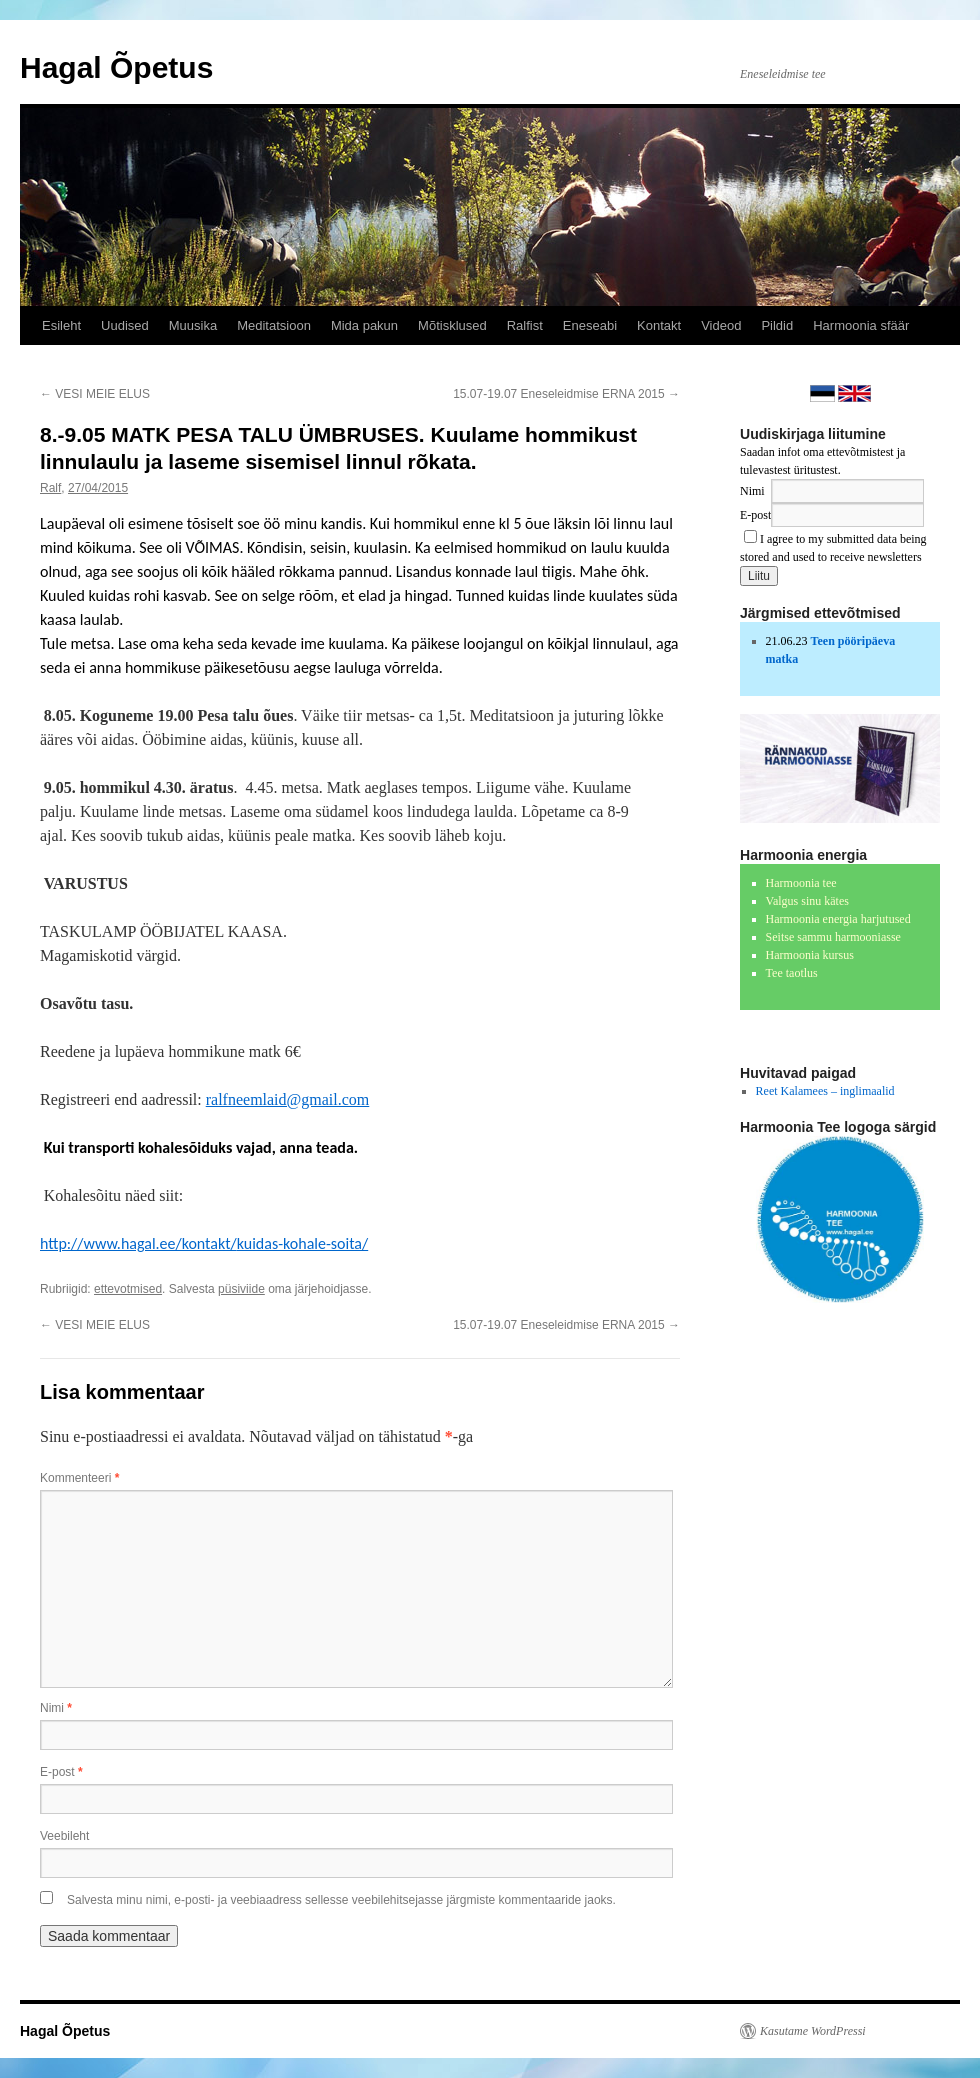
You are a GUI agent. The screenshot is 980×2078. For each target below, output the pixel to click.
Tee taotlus (792, 973)
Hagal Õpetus (116, 67)
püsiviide (241, 1289)
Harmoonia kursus (810, 955)
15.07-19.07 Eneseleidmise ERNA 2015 (566, 394)
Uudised (125, 325)
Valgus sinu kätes (807, 901)
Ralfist (525, 325)
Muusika (193, 325)
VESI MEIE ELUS (95, 394)
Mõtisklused (452, 325)
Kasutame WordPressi (813, 2031)
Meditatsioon (274, 325)
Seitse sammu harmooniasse (833, 937)
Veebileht (64, 1836)
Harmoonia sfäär (861, 325)
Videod (721, 325)
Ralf (50, 488)
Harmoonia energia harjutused (838, 919)
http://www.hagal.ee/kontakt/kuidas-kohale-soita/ (204, 1243)
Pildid (777, 325)
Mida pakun (364, 325)
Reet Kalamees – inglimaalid (825, 1091)
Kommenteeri (79, 1478)
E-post (61, 1772)
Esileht (61, 325)
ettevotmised (128, 1289)
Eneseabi (590, 325)
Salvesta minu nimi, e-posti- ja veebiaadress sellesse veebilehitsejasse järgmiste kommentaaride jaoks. (341, 1900)
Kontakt (659, 325)
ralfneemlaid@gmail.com (288, 1099)
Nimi (56, 1708)
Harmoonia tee (801, 883)
